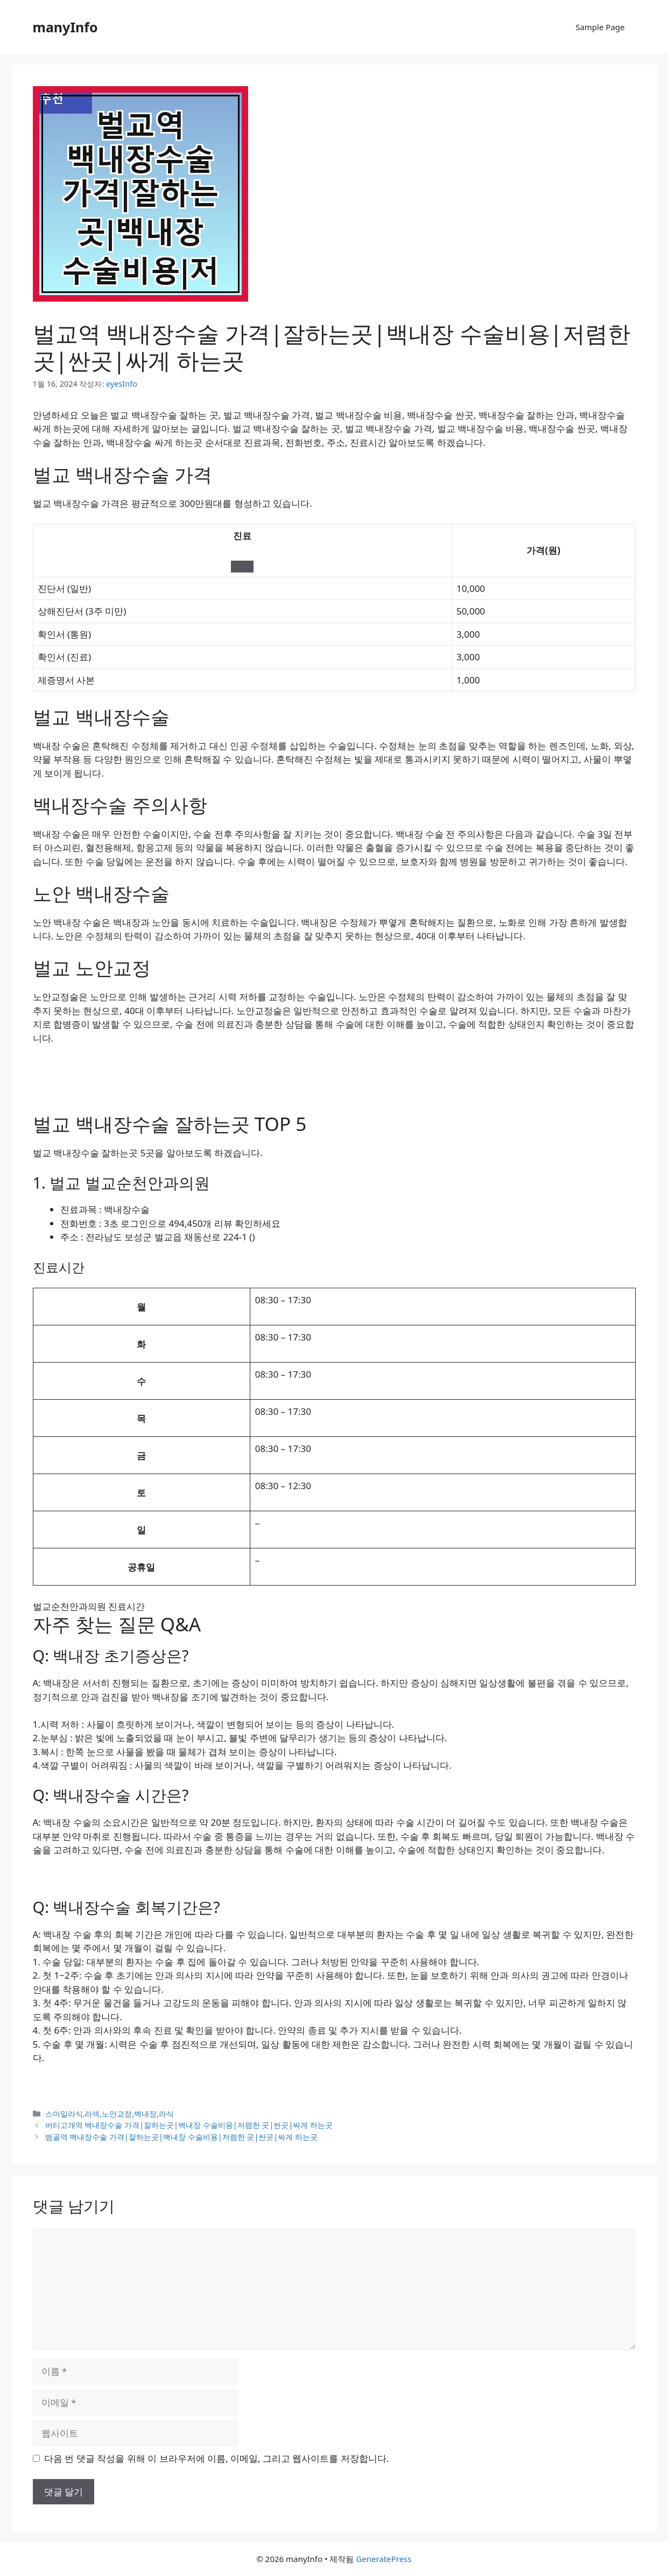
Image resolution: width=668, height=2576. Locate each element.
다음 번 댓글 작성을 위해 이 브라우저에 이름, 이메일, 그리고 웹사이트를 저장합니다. (216, 2458)
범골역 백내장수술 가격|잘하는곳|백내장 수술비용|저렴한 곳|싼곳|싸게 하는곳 (181, 2137)
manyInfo (65, 27)
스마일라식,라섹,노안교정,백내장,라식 (109, 2114)
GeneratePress (383, 2558)
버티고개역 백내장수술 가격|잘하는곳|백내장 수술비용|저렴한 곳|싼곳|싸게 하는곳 (189, 2125)
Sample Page (599, 27)
